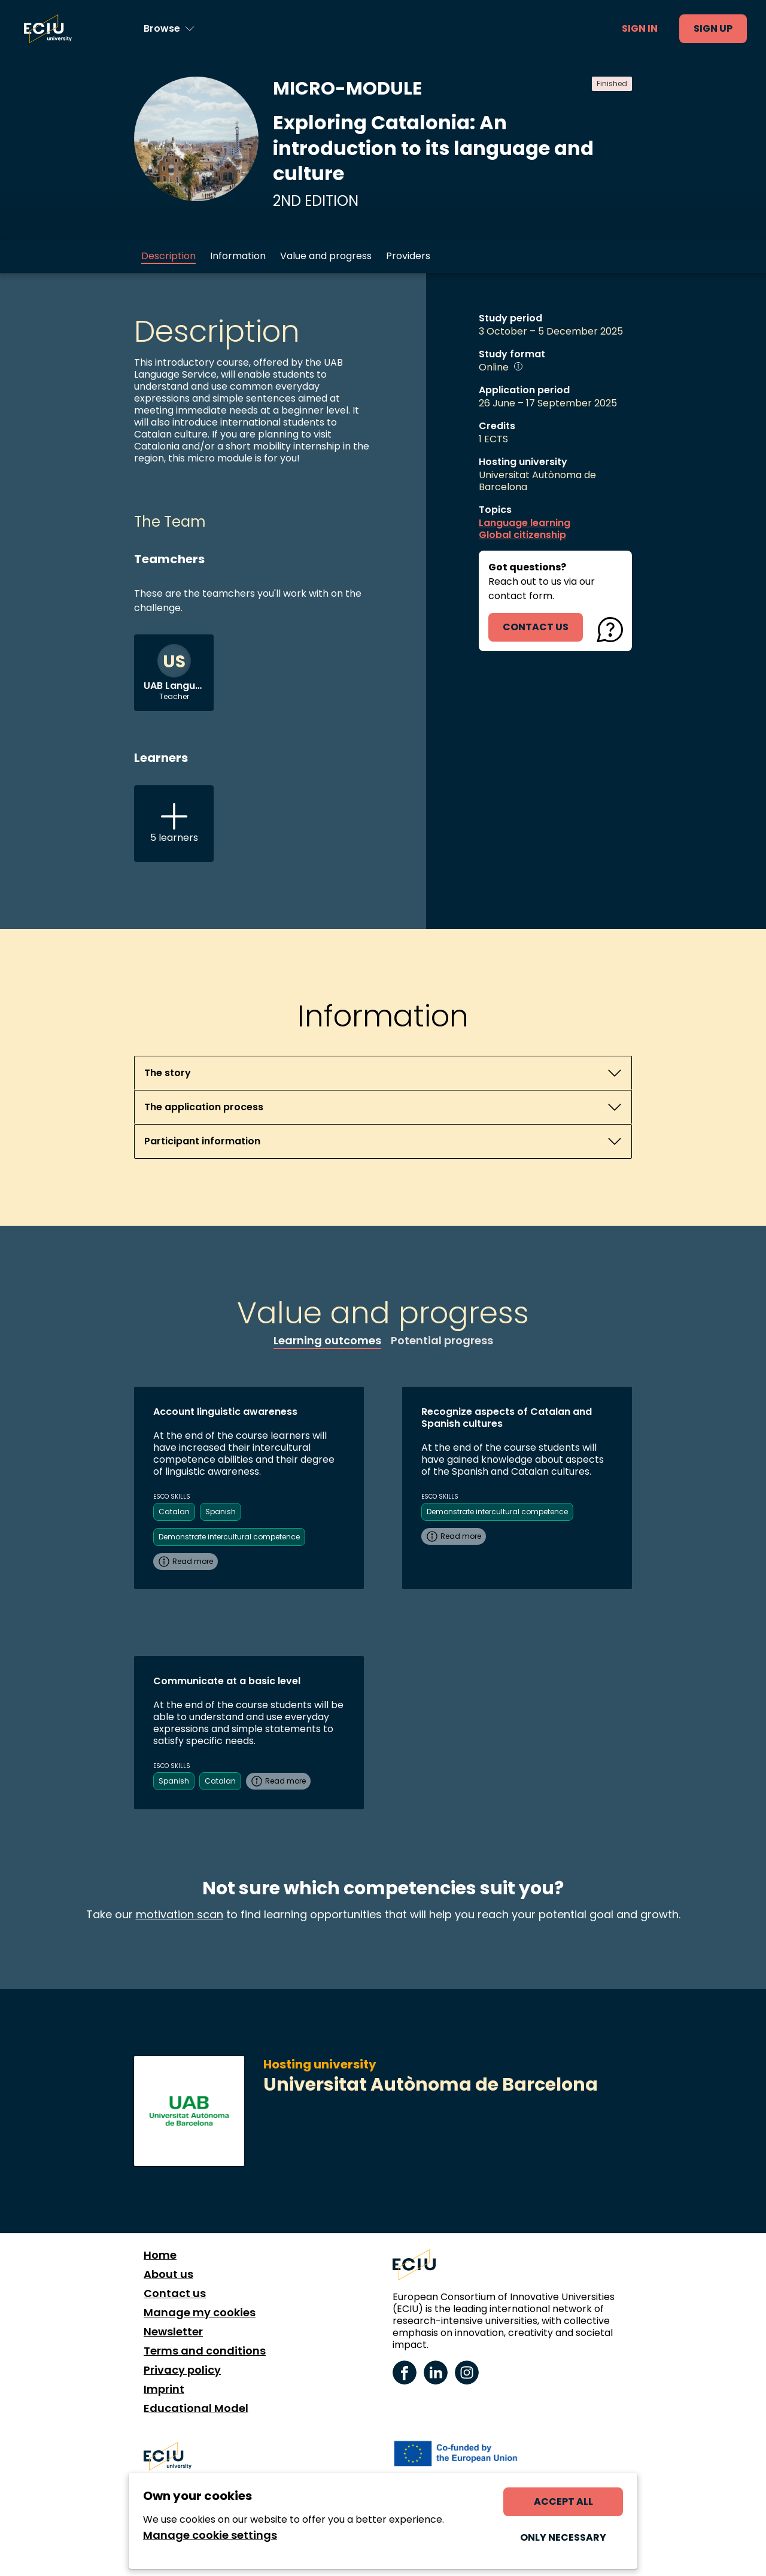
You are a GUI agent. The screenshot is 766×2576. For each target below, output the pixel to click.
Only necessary (563, 2537)
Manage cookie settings (210, 2535)
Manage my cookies (200, 2312)
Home (160, 2255)
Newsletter (173, 2332)
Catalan (174, 1511)
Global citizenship (522, 535)
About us (168, 2274)
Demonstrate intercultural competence (229, 1537)
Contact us (175, 2293)
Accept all (563, 2501)
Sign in (640, 28)
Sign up (713, 28)
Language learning (524, 523)
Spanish (220, 1511)
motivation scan (179, 1914)
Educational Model (196, 2408)
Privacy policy (182, 2370)
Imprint (164, 2389)
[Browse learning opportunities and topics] (169, 28)
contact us (536, 627)
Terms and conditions (205, 2351)
